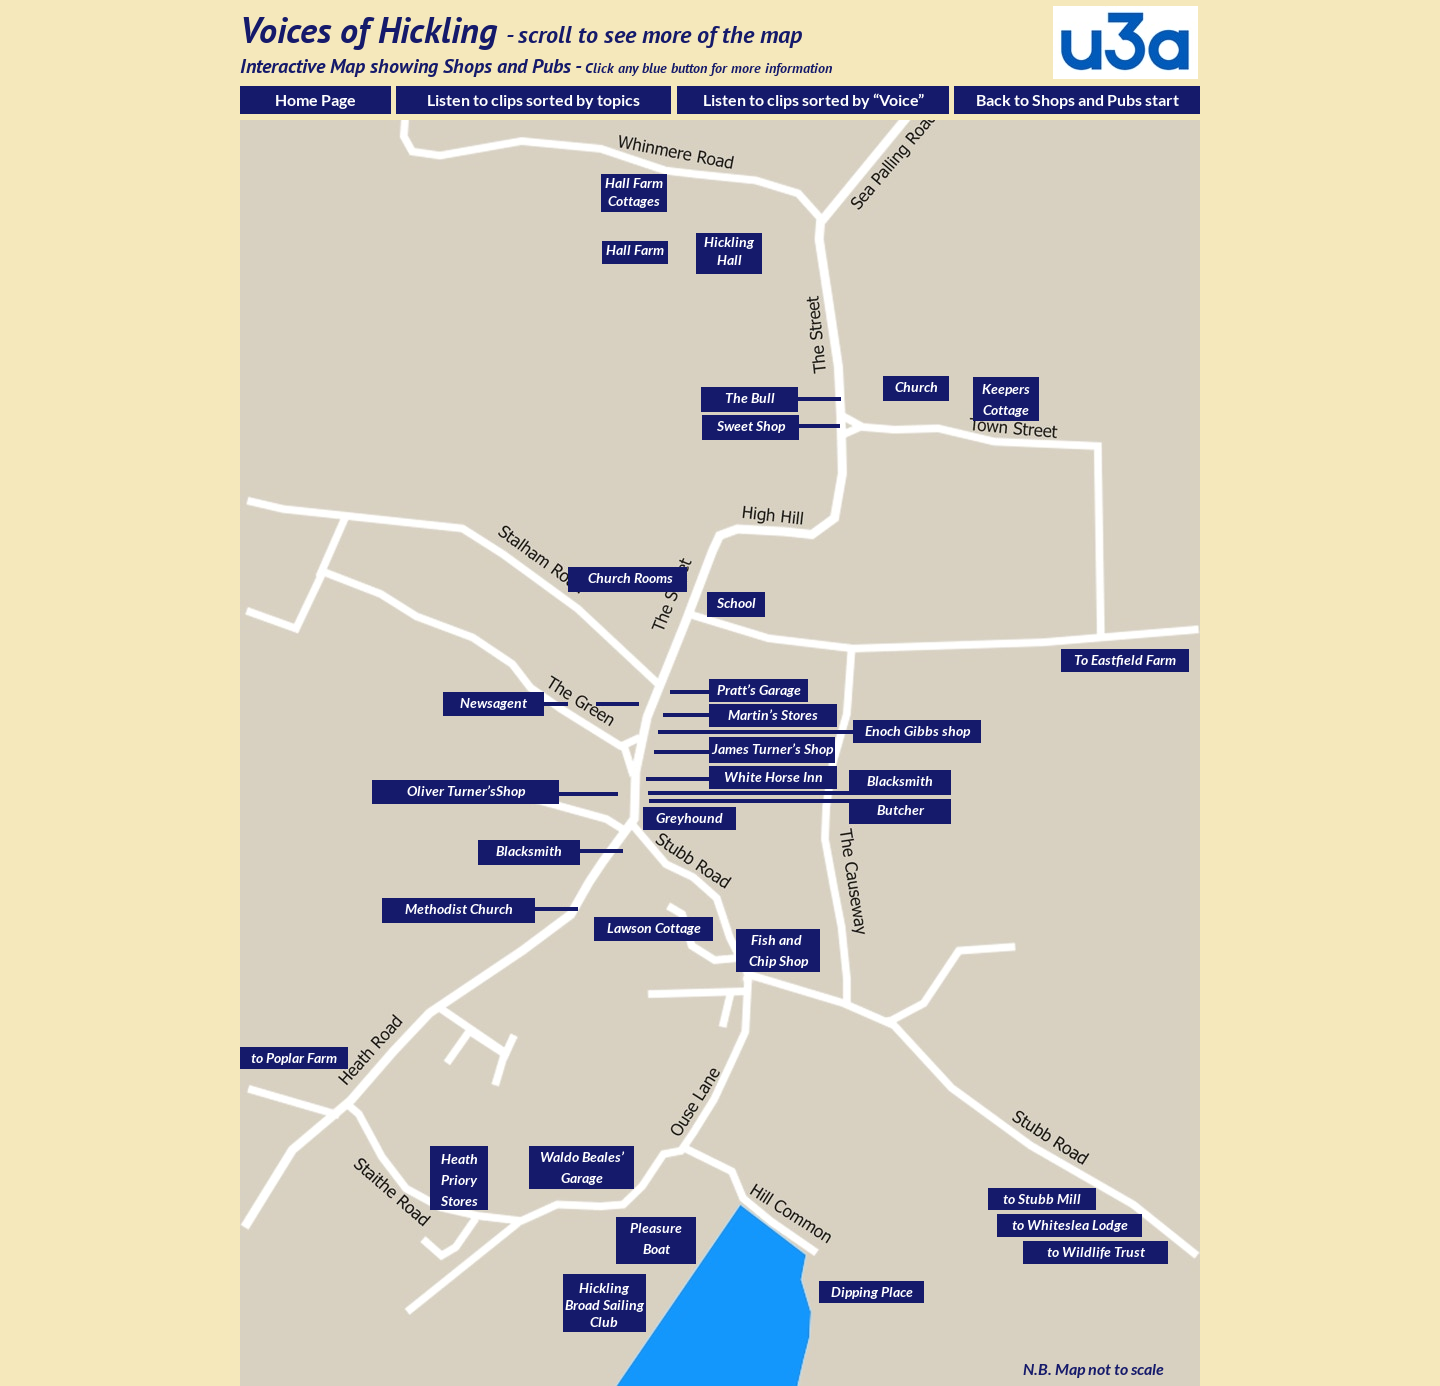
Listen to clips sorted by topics (533, 99)
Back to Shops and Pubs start (1077, 99)
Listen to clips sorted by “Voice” (813, 99)
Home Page (315, 99)
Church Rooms (630, 577)
